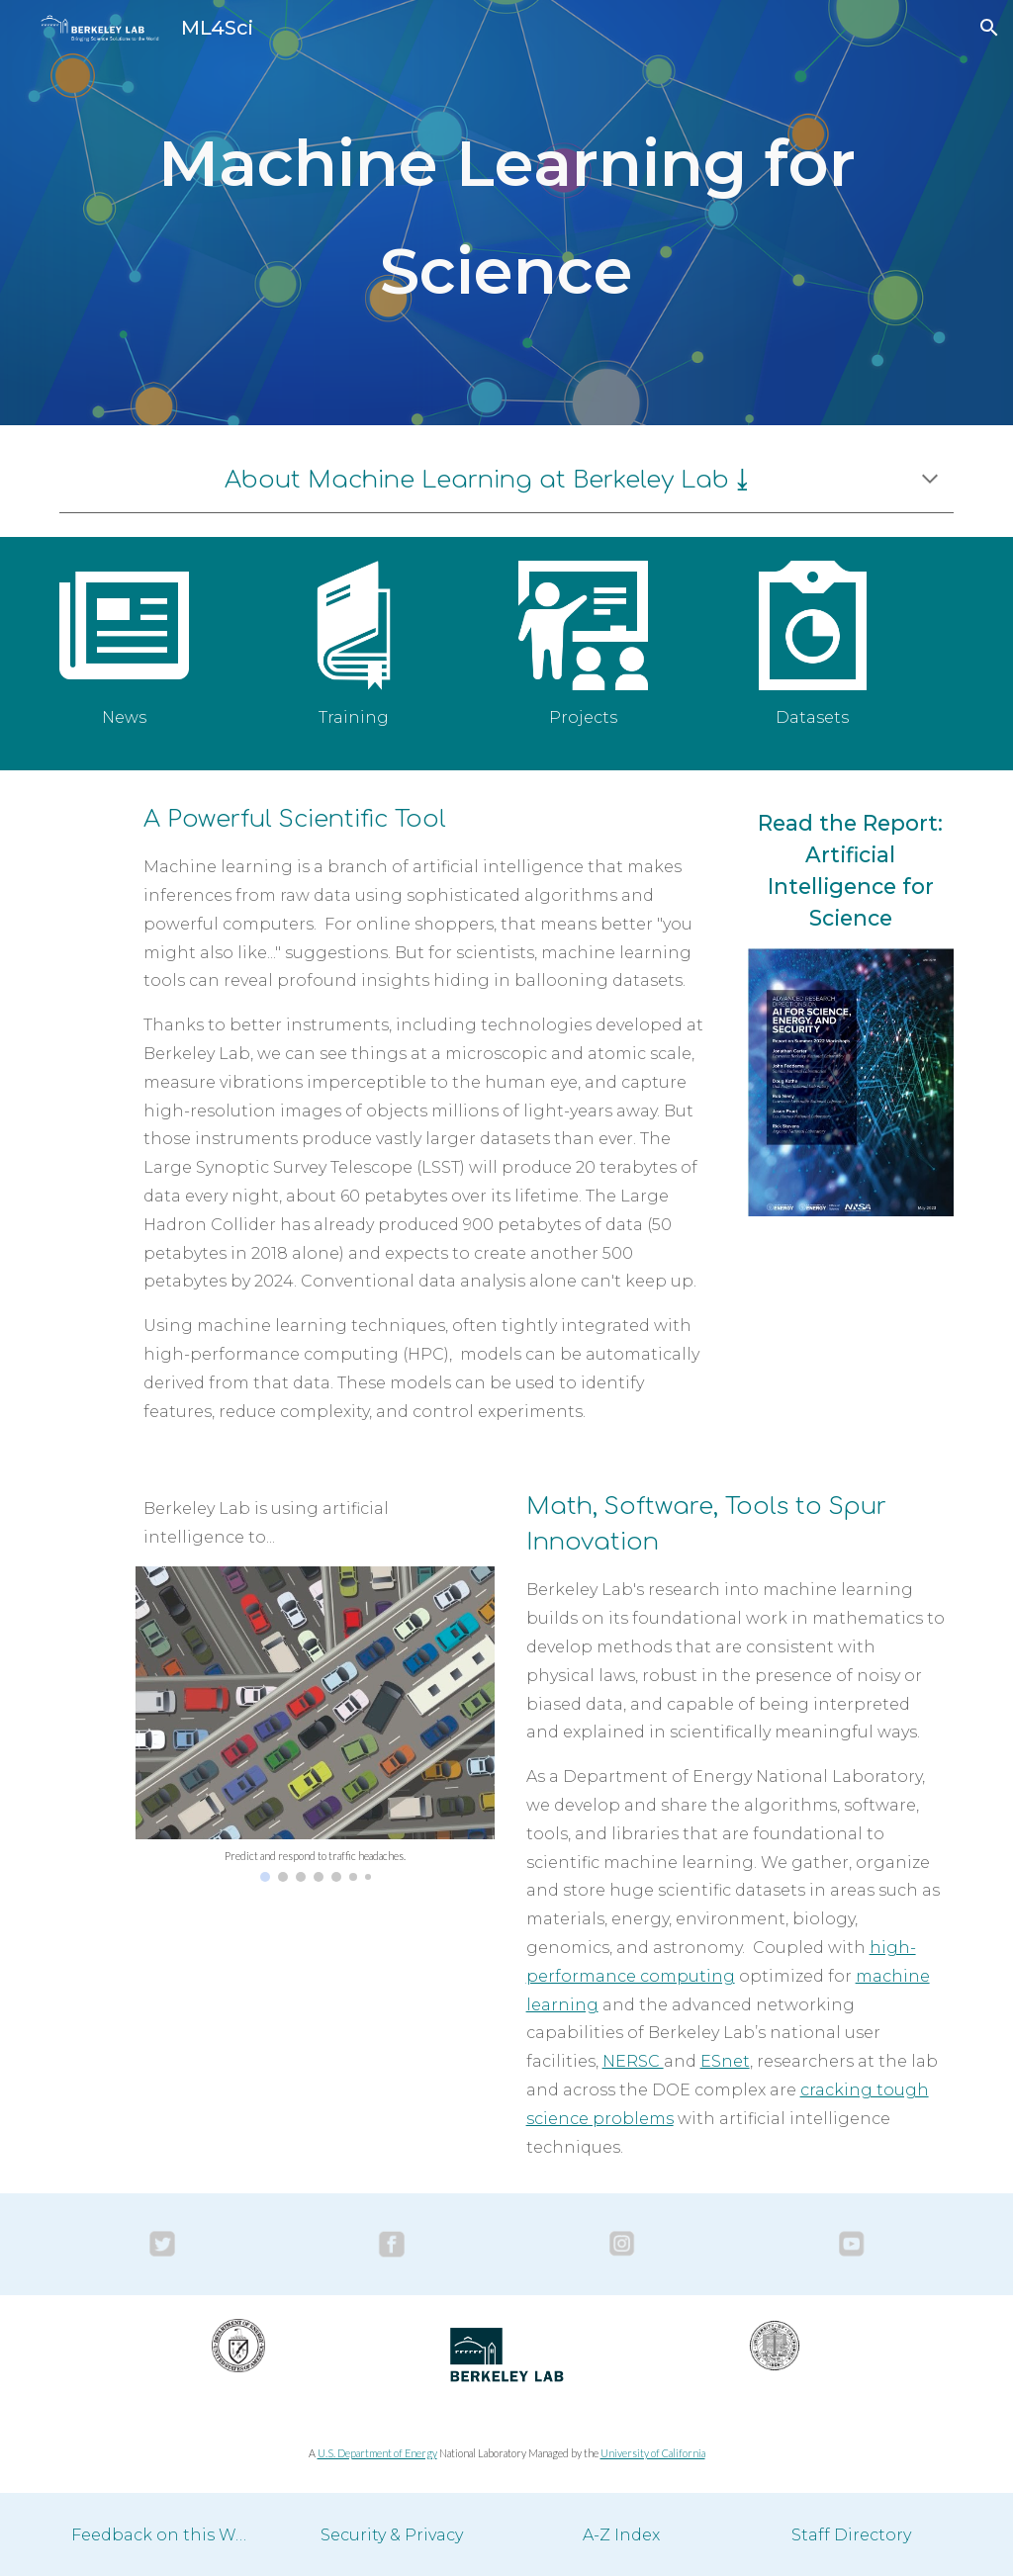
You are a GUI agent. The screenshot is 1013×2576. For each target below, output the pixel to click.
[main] (507, 212)
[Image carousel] (315, 1724)
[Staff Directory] (851, 2535)
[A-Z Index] (621, 2535)
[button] (989, 27)
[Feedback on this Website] (162, 2535)
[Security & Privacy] (392, 2535)
